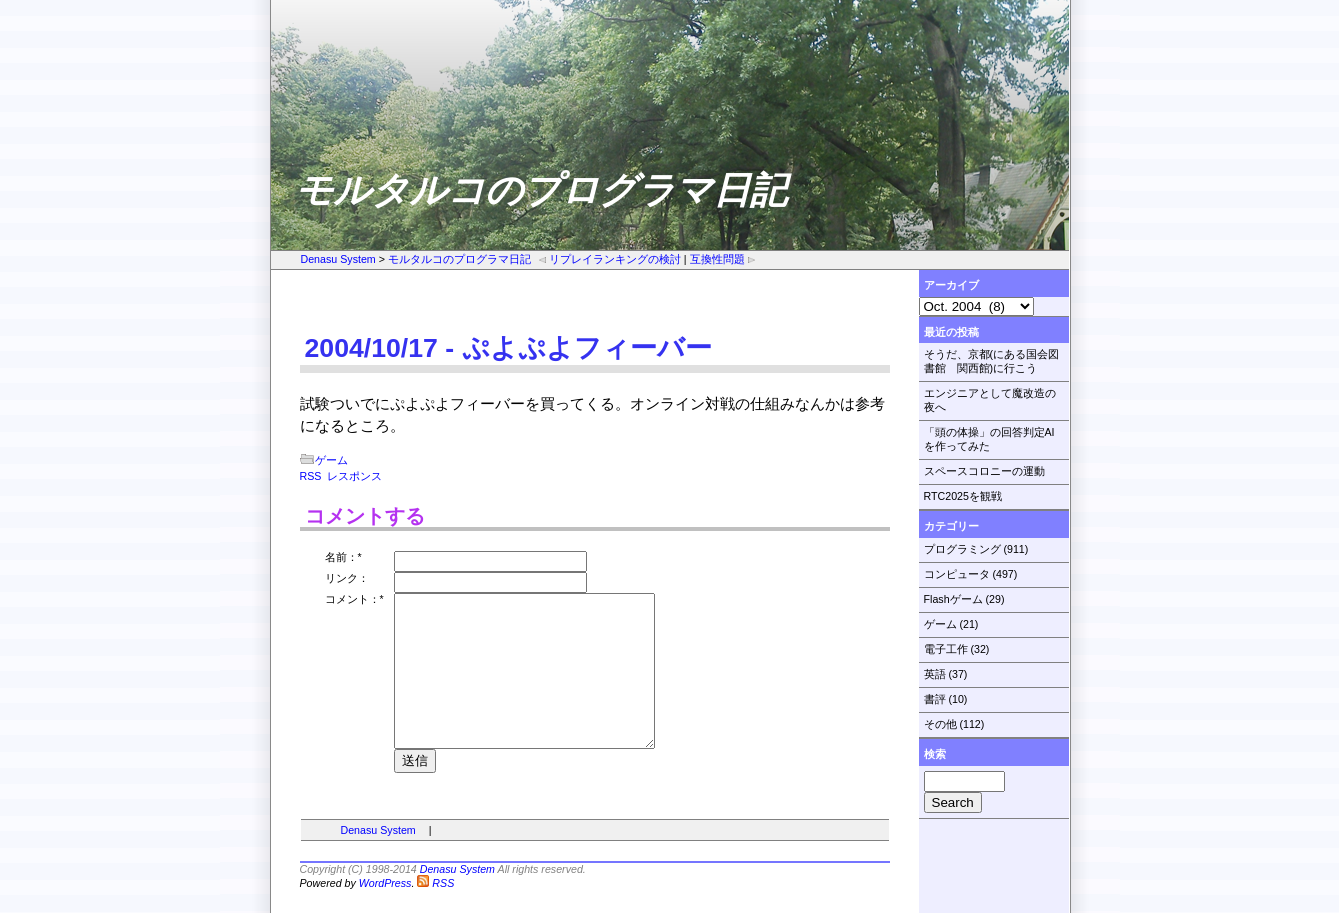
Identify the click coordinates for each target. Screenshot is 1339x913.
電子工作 (946, 649)
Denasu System (338, 259)
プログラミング (962, 549)
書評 (935, 699)
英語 (935, 674)
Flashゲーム (953, 599)
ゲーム (940, 624)
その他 (940, 724)
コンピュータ (957, 574)
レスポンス (354, 476)
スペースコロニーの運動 (984, 471)
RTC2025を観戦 (963, 496)
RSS (311, 476)
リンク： (347, 578)
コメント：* (354, 599)
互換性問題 (723, 259)
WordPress (385, 887)
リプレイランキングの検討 (609, 259)
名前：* (343, 557)
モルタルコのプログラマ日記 (459, 259)
